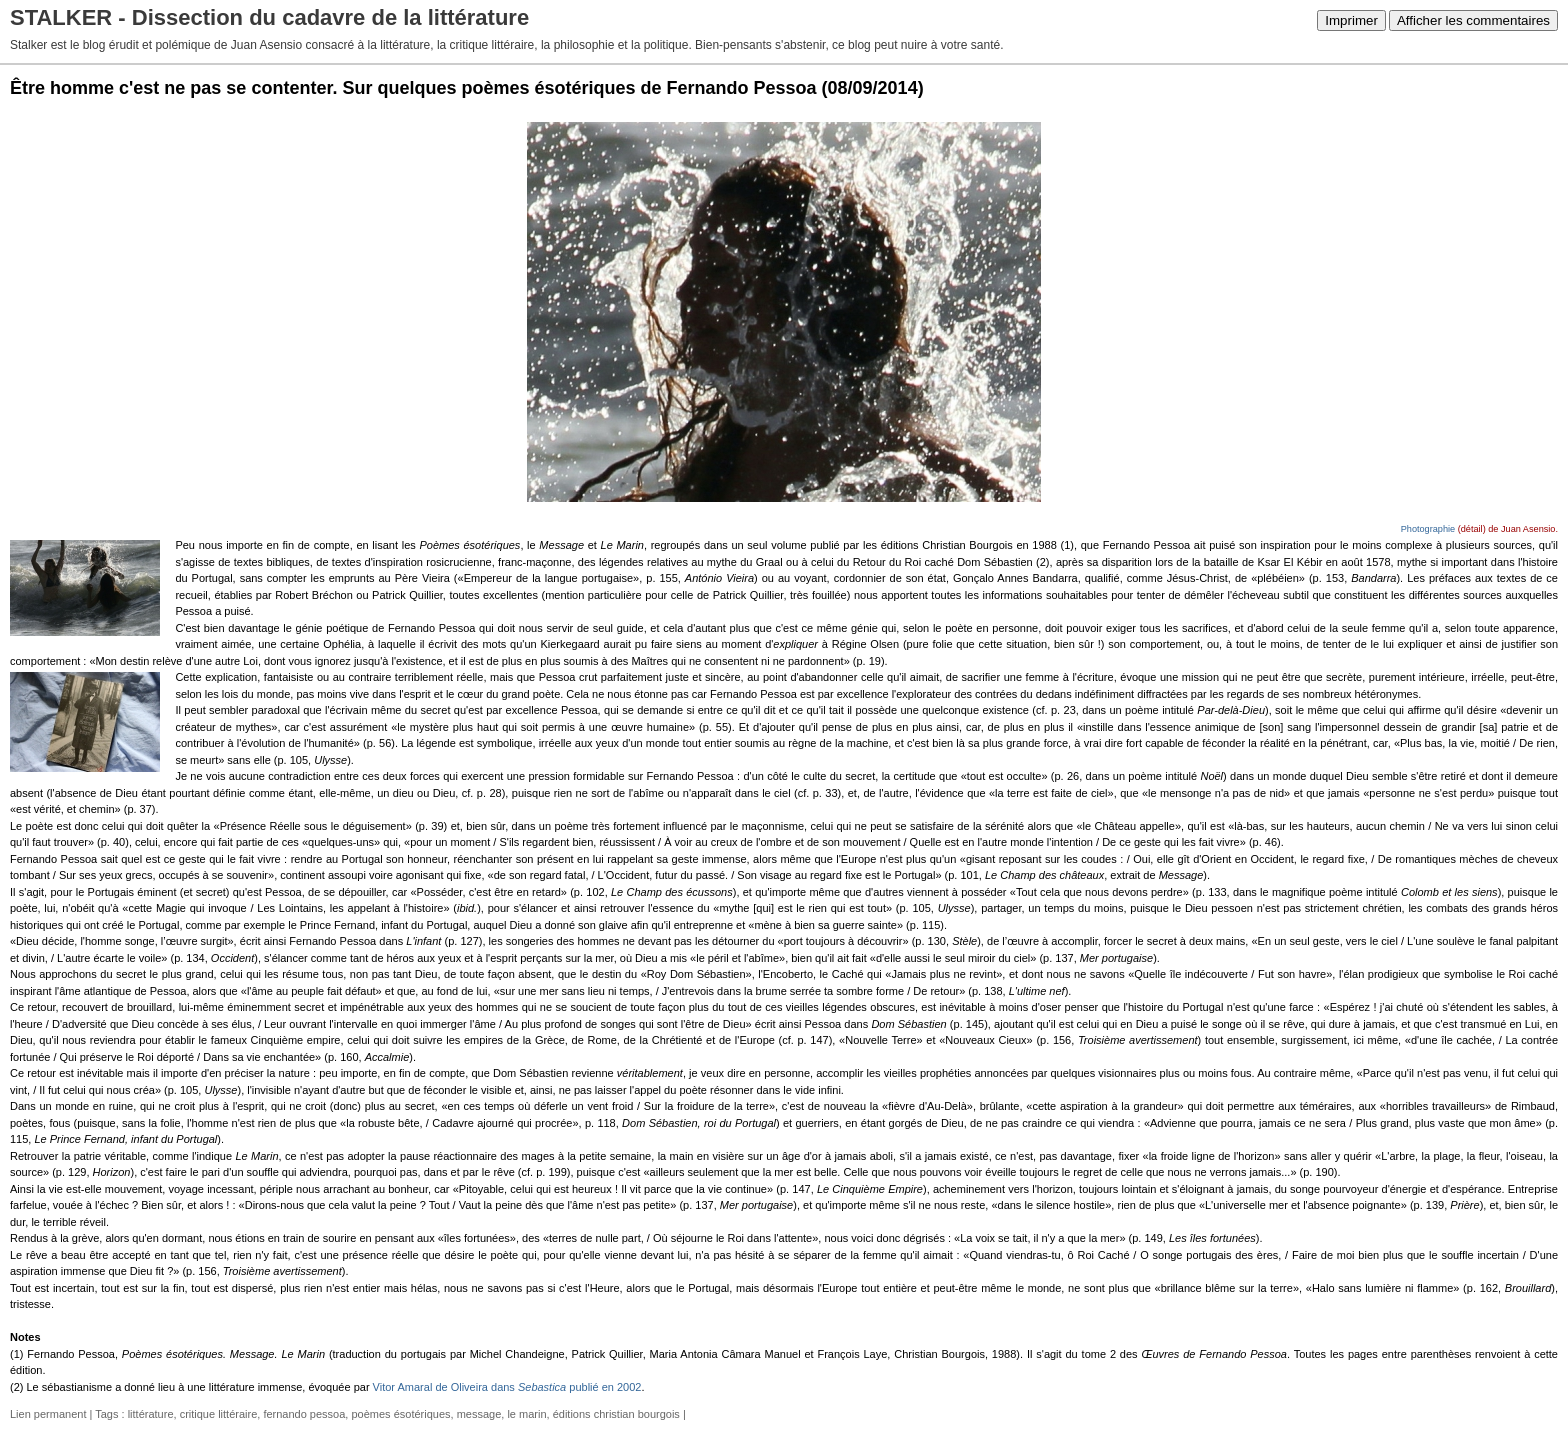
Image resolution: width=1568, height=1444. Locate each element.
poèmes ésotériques (400, 1414)
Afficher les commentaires (1473, 20)
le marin (526, 1414)
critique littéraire (219, 1414)
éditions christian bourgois (616, 1414)
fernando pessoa (304, 1414)
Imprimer (1351, 20)
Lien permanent (48, 1414)
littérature (151, 1414)
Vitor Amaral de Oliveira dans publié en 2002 (507, 1387)
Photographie (1428, 529)
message (479, 1414)
